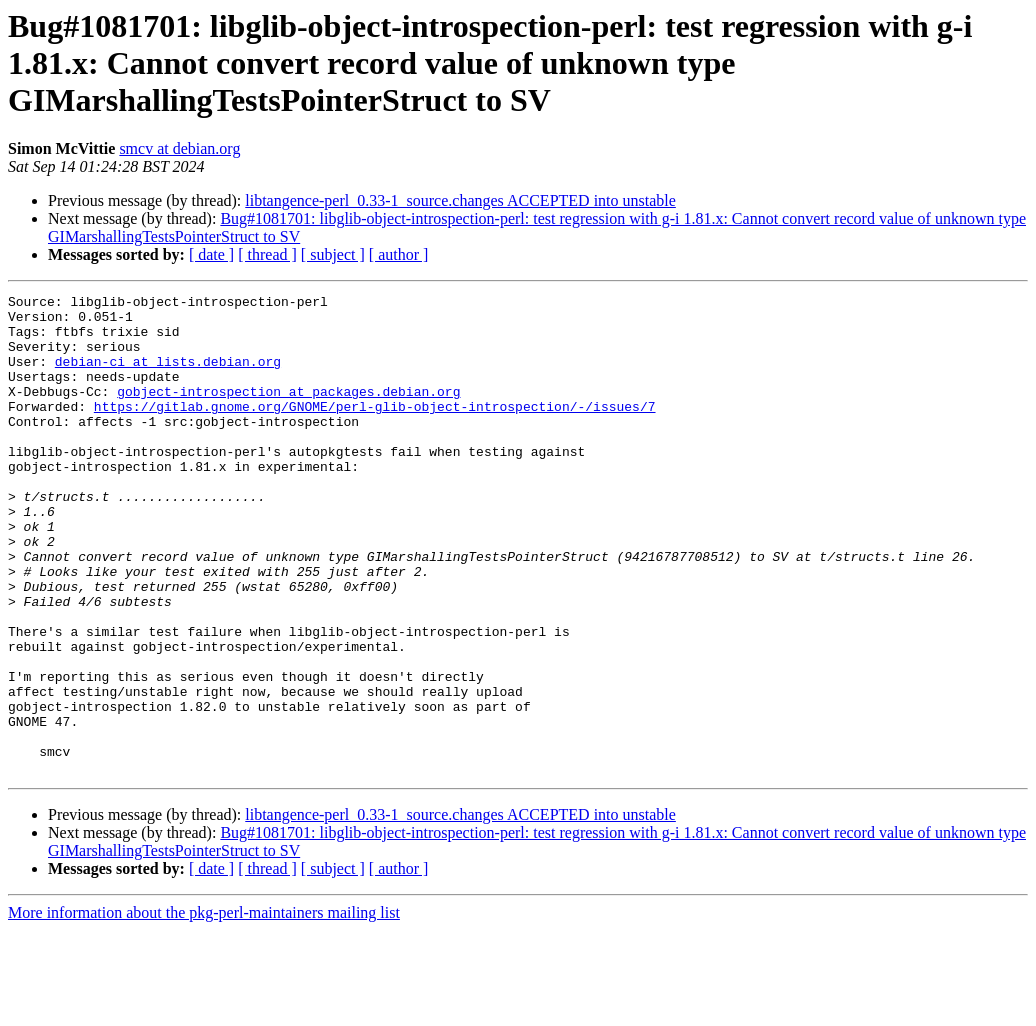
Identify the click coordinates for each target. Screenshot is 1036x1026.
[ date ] (211, 254)
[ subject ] (333, 254)
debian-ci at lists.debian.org (168, 376)
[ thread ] (267, 254)
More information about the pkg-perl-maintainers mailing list (204, 1008)
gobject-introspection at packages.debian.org (288, 412)
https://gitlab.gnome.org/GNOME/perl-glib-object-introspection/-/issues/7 (375, 430)
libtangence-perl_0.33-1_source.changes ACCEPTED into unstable (460, 200)
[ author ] (399, 254)
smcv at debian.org (179, 148)
